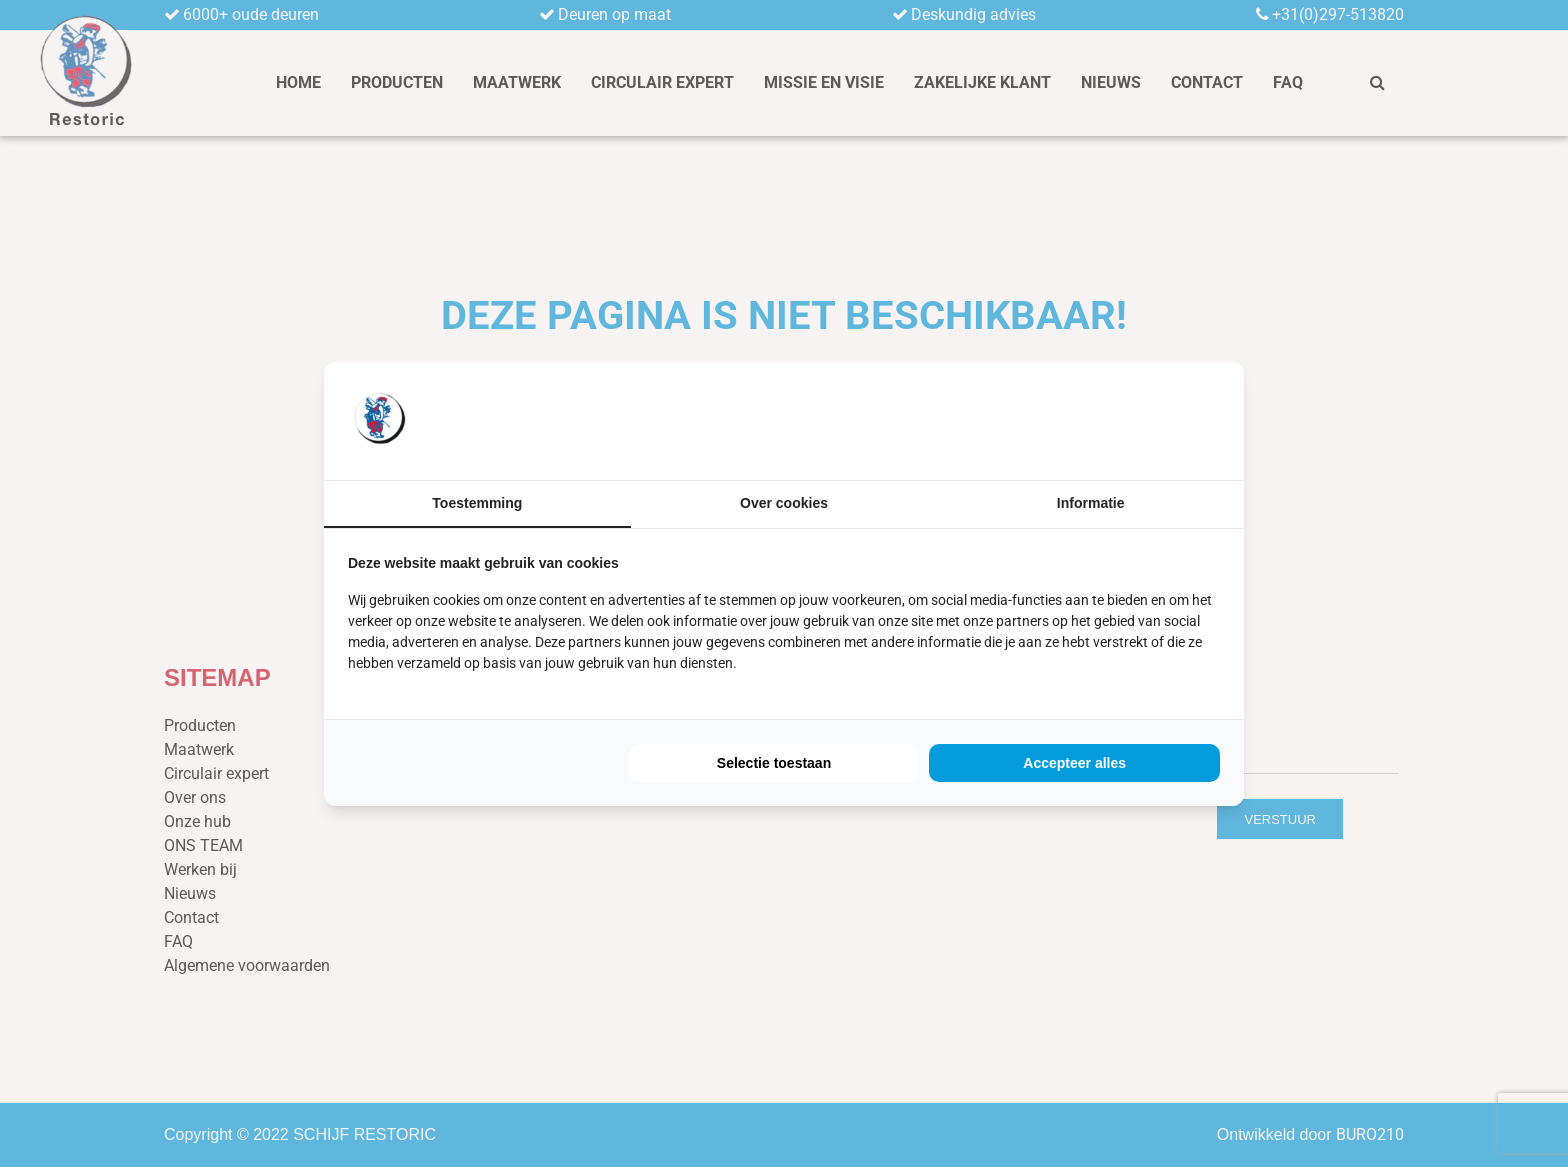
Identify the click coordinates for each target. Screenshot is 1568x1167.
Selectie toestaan (774, 763)
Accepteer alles (1074, 763)
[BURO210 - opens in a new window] (1145, 420)
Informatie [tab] (1091, 503)
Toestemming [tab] (477, 503)
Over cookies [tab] (784, 503)
